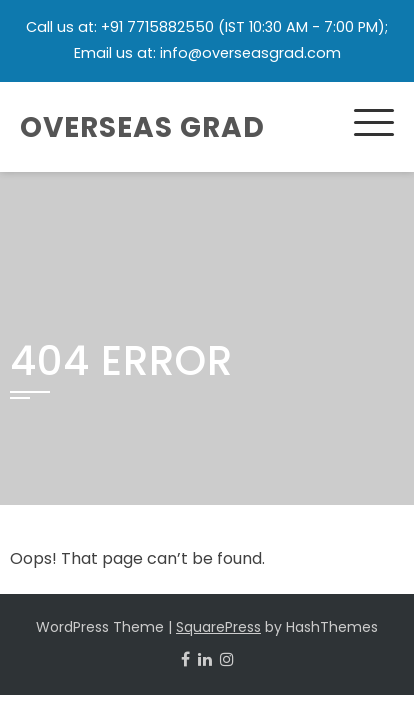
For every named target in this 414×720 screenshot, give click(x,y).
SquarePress (218, 627)
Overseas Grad (142, 127)
